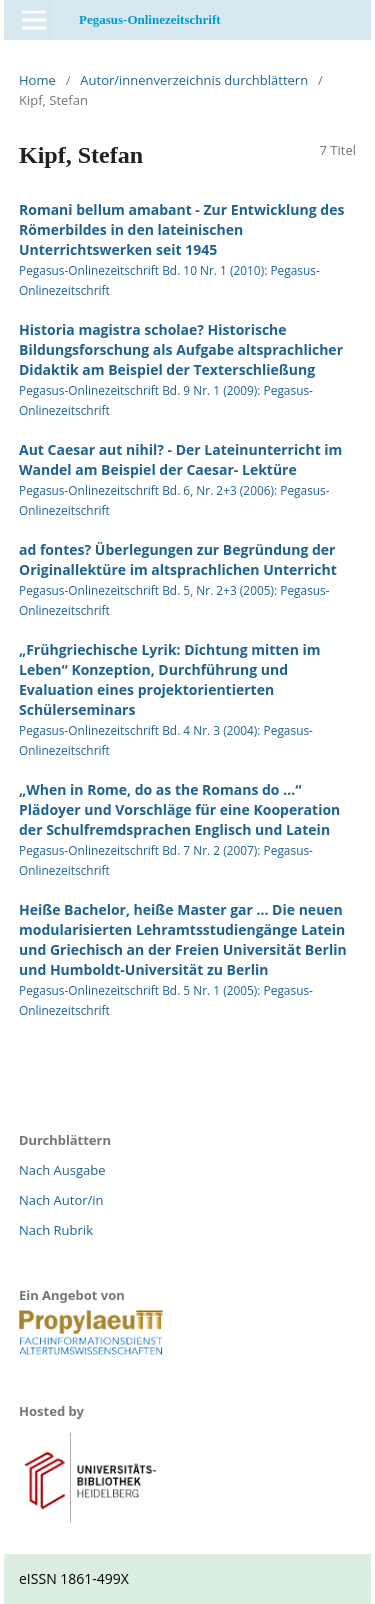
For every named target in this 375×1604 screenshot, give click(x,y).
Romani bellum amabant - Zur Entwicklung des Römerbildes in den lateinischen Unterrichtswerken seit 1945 (181, 229)
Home (37, 80)
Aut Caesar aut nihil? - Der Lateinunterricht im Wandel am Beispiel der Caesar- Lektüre (180, 459)
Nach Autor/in (61, 1200)
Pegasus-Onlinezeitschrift (150, 19)
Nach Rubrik (56, 1230)
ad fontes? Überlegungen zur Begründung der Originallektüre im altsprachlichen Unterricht (178, 559)
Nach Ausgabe (62, 1170)
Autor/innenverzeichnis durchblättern (194, 80)
